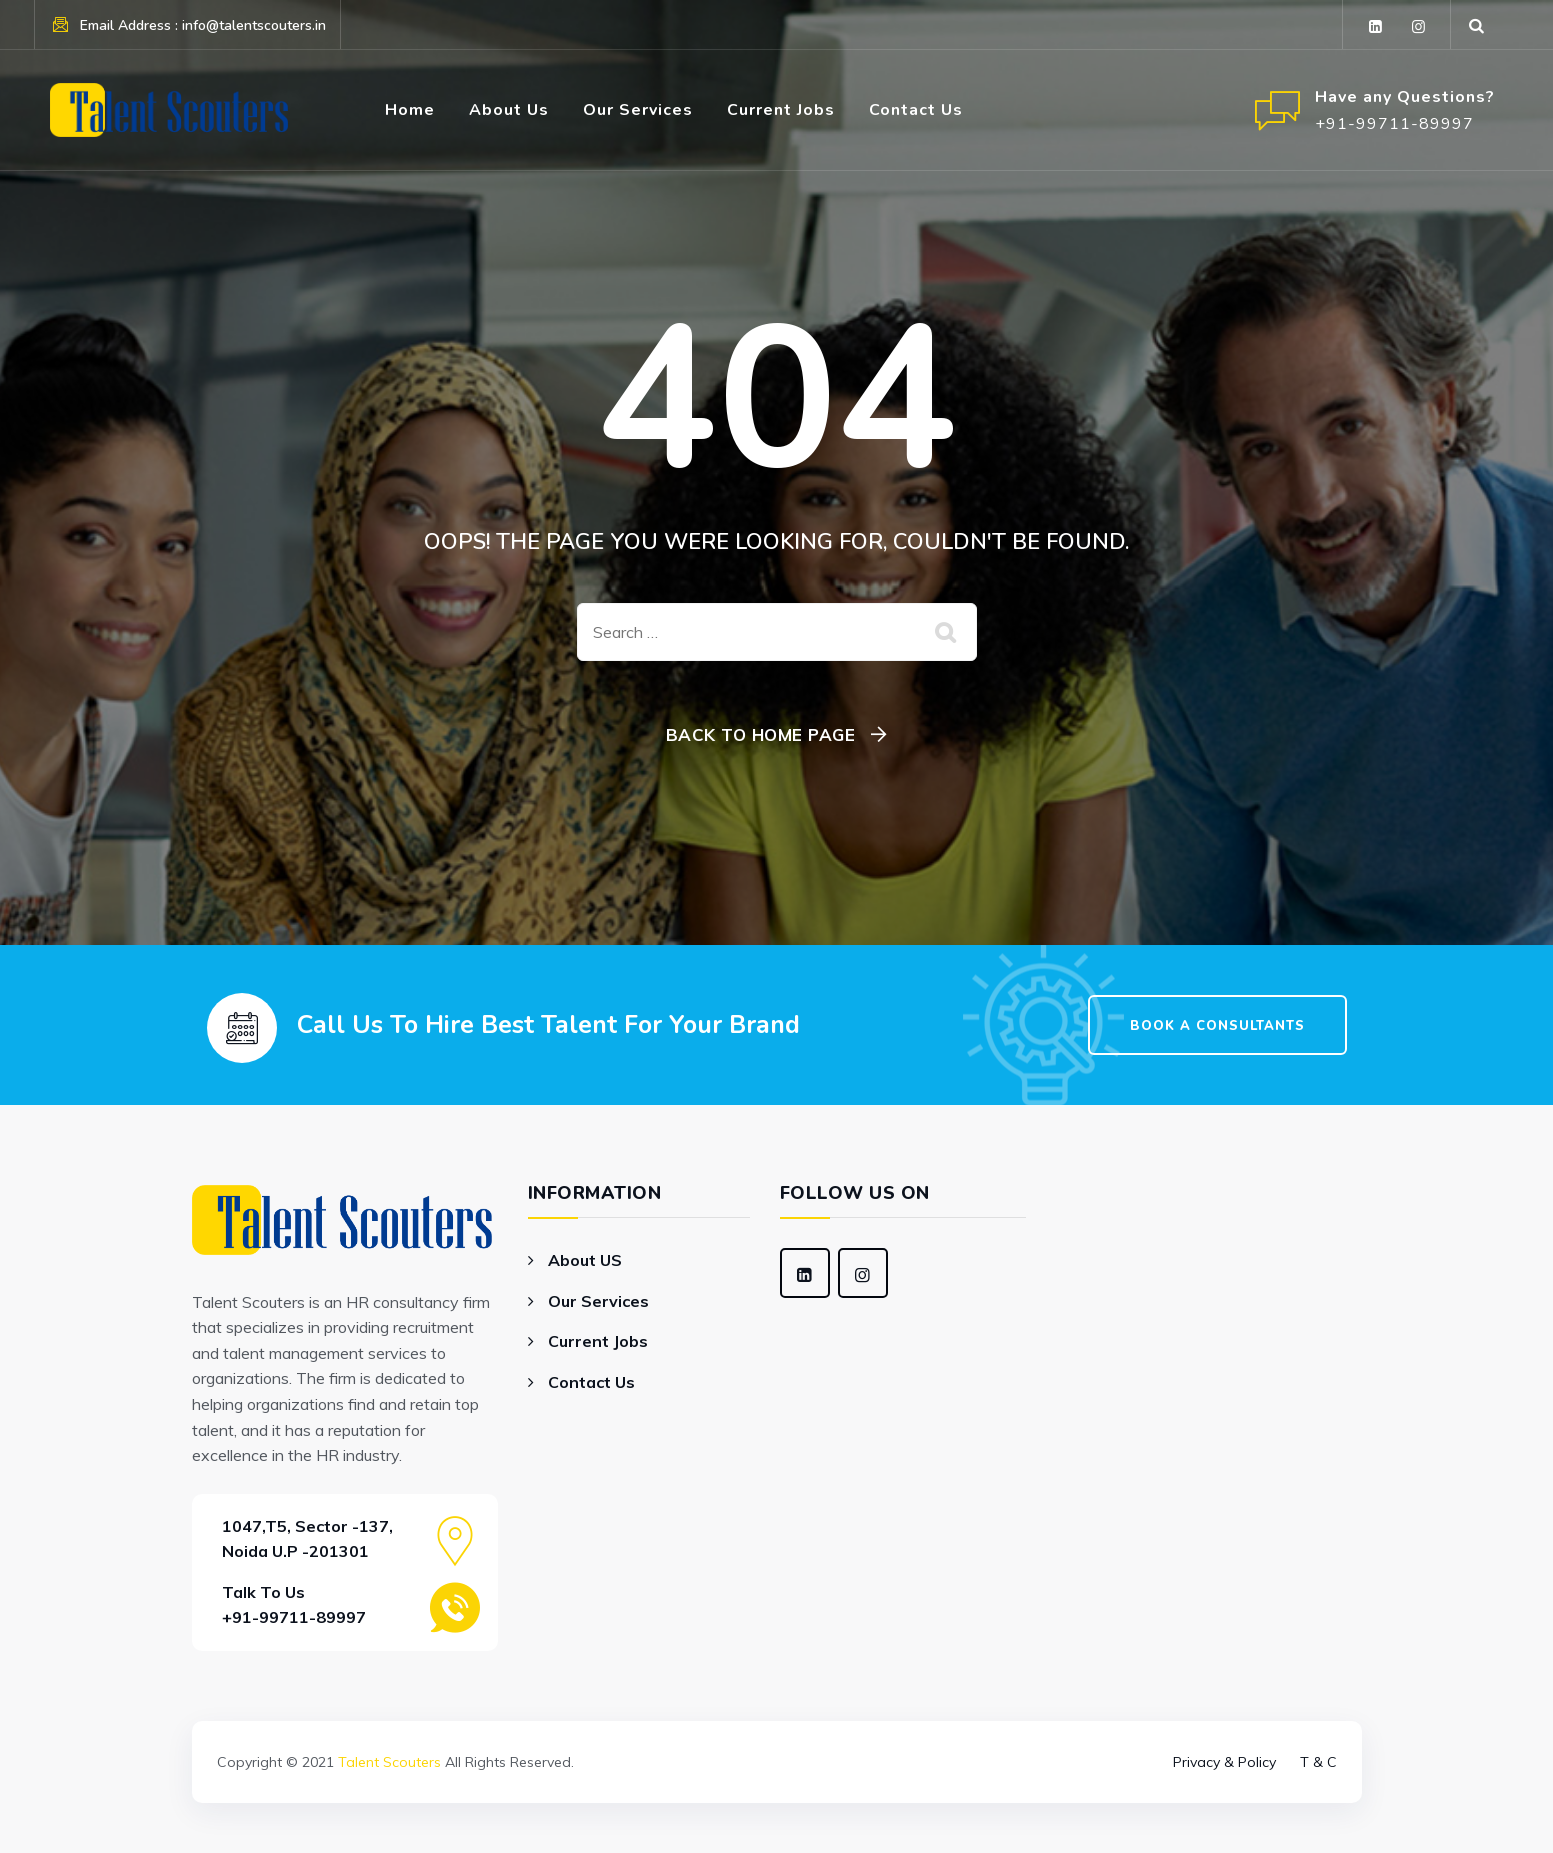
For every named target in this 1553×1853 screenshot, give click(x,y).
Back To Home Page (761, 734)
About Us (509, 110)
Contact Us (916, 110)
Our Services (638, 110)
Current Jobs (781, 110)
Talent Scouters (389, 1762)
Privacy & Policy (1224, 1762)
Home (410, 110)
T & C (1318, 1762)
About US (585, 1260)
